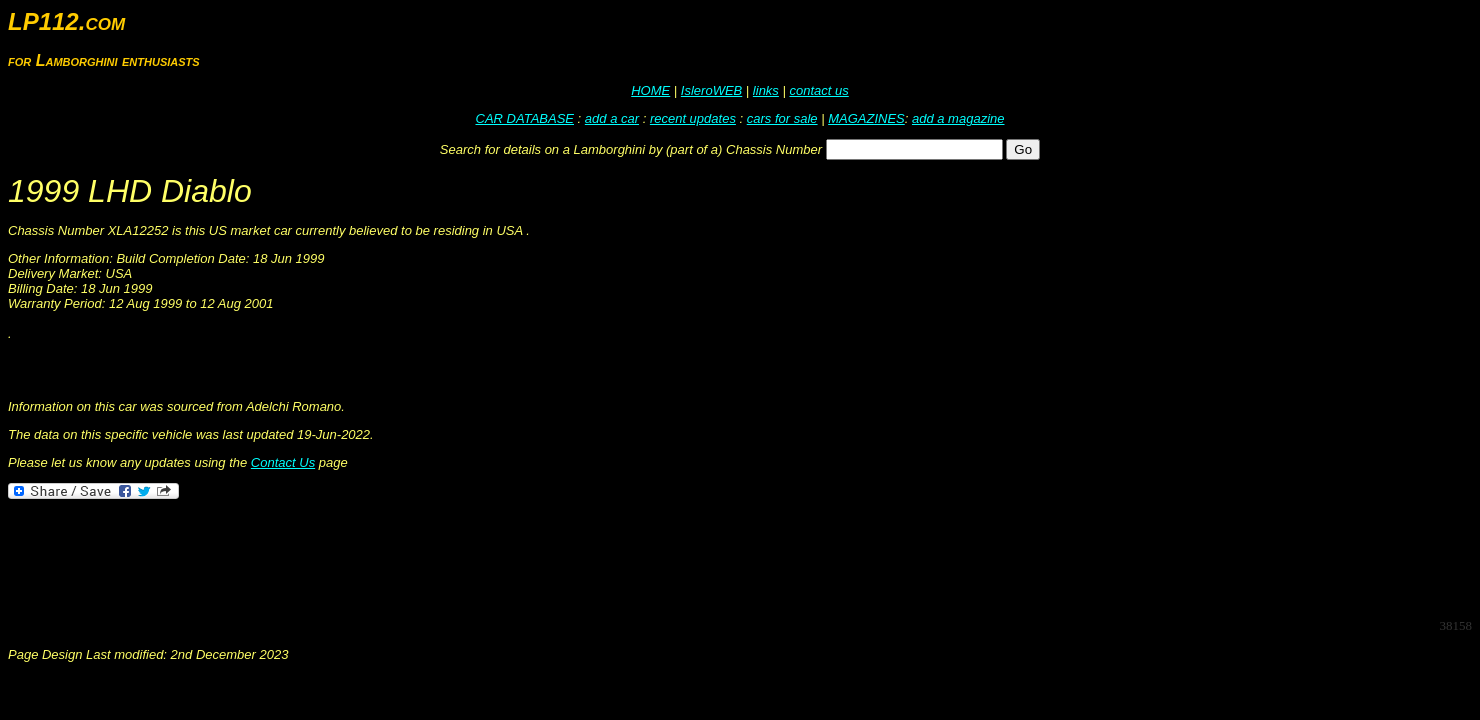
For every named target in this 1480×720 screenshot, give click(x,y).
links (766, 90)
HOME (650, 90)
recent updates (693, 118)
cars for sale (782, 118)
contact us (818, 90)
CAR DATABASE (525, 118)
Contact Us (283, 462)
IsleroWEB (711, 90)
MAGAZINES (866, 118)
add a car (612, 118)
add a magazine (958, 118)
